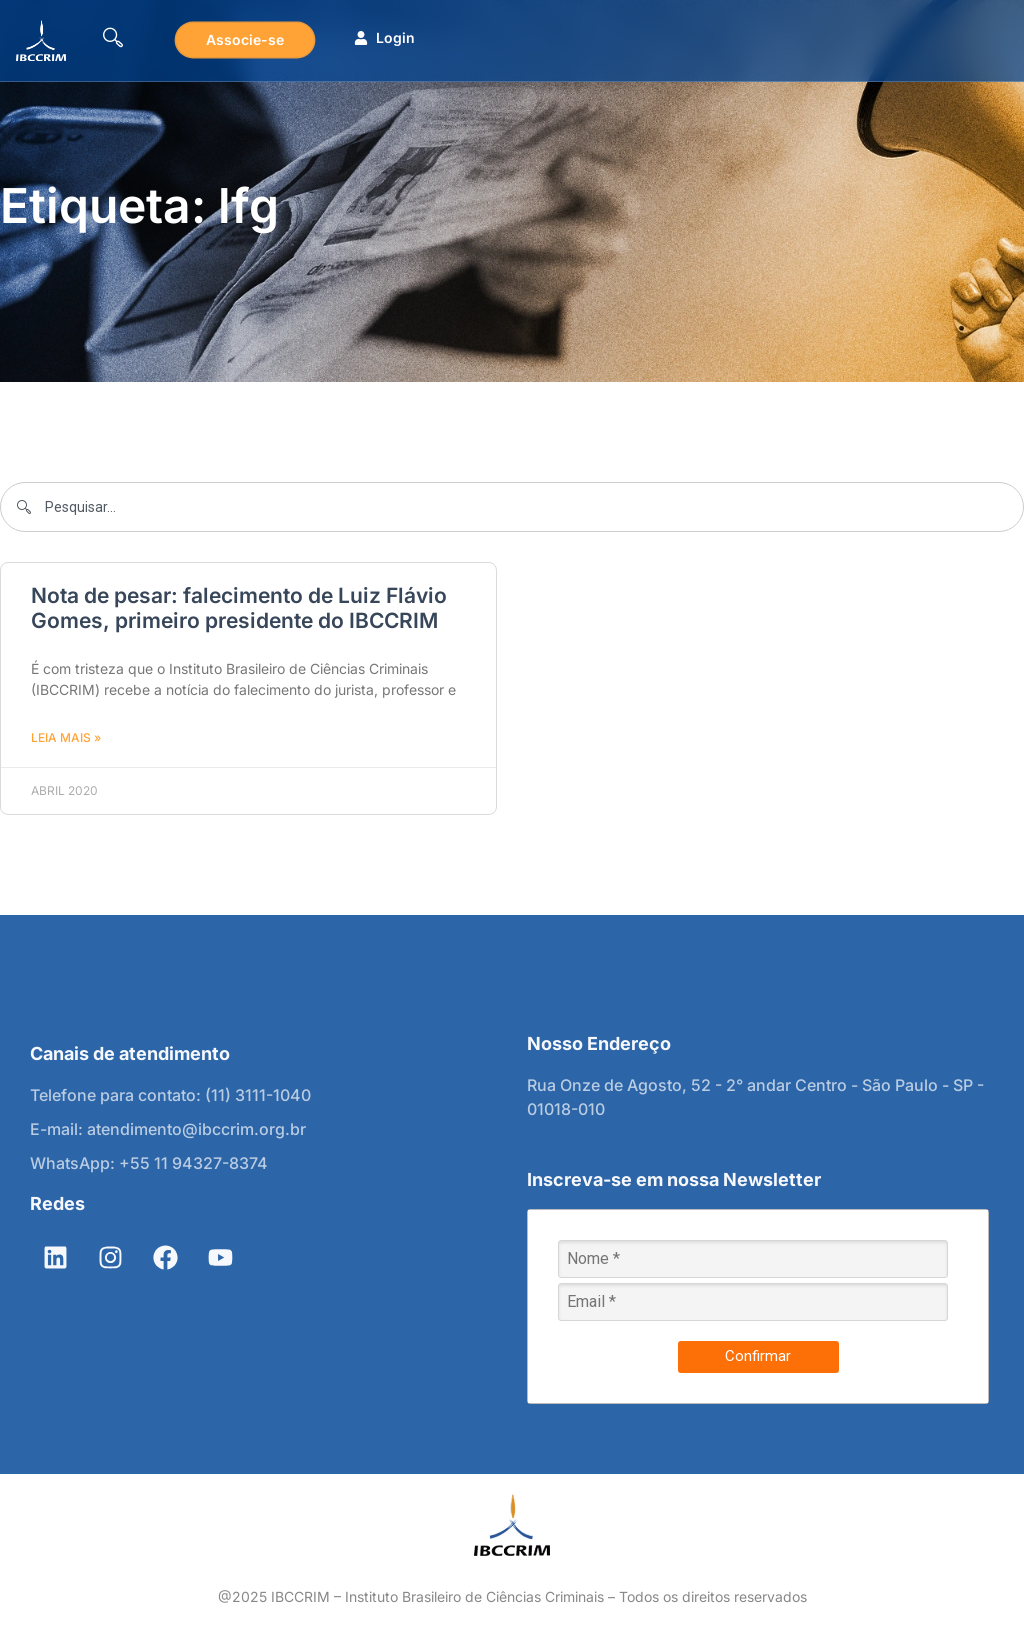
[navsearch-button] (113, 40)
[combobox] (512, 507)
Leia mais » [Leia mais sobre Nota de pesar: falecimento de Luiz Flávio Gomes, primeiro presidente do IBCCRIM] (66, 737)
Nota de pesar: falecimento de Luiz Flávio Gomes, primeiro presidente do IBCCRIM (239, 608)
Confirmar (758, 1356)
